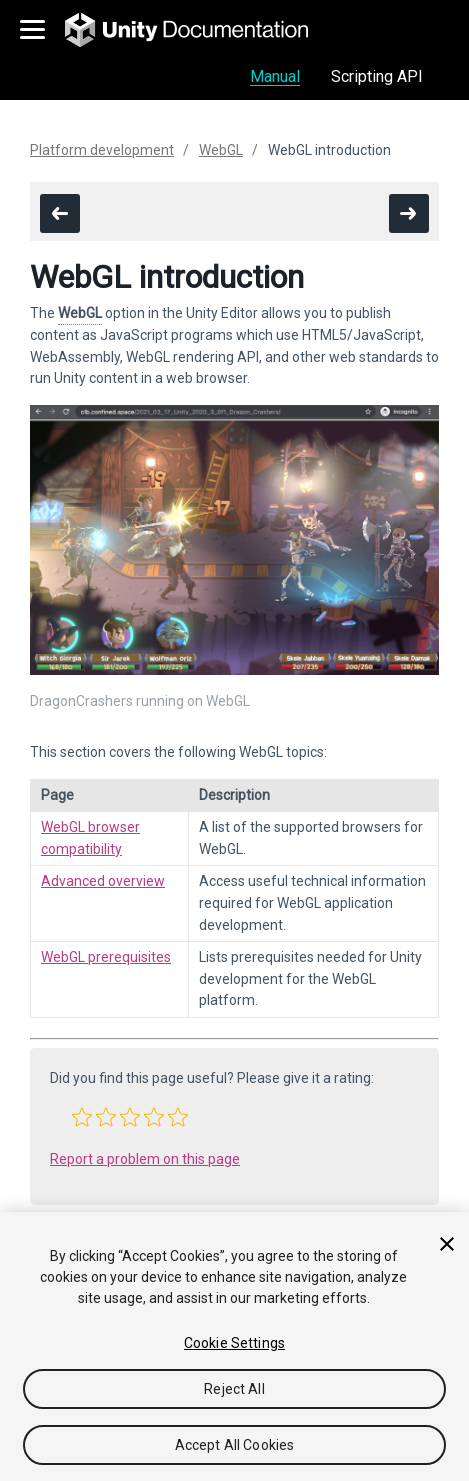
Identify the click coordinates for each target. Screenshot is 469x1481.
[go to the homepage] (200, 30)
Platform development (102, 150)
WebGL (221, 150)
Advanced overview (103, 881)
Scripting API (377, 76)
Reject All (234, 1389)
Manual (275, 76)
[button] (82, 1117)
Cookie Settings (234, 1343)
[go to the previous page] (60, 213)
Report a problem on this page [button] (145, 1159)
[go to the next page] (409, 213)
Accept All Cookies (235, 1445)
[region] (234, 1346)
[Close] (447, 1244)
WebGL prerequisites (106, 957)
